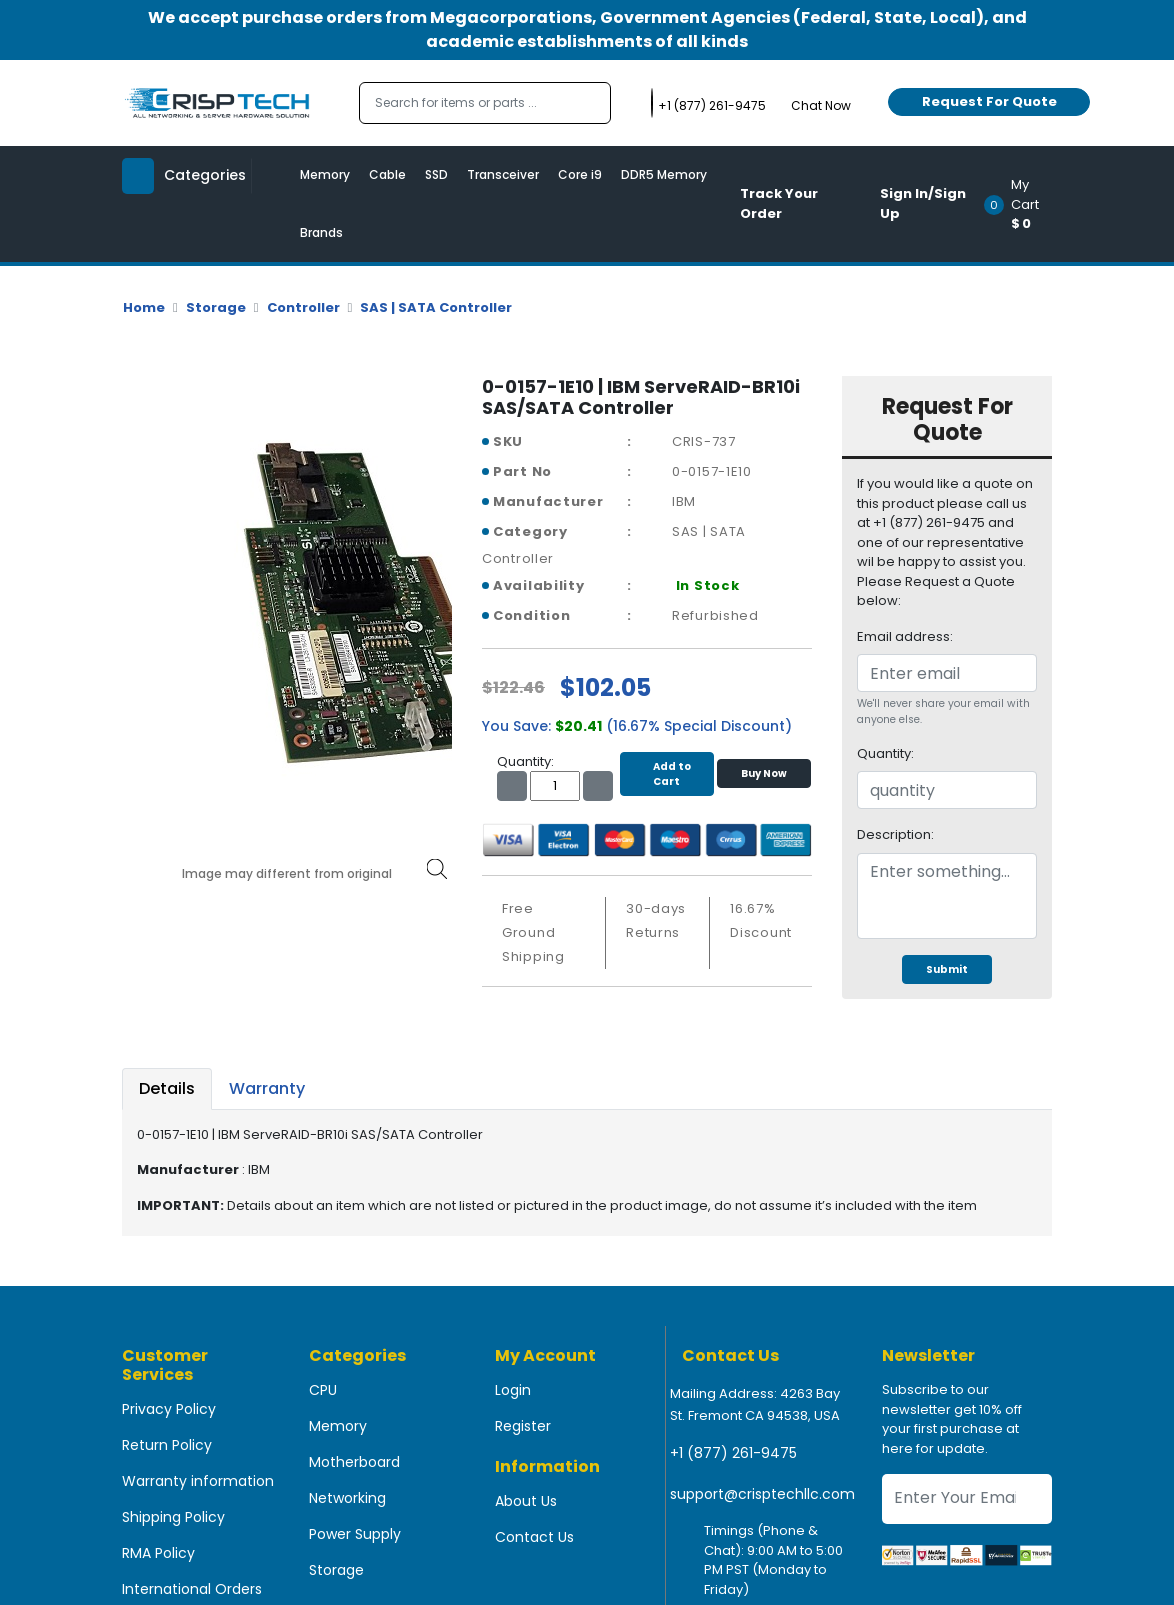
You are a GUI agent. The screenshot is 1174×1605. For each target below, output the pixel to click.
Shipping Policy (173, 1517)
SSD (436, 174)
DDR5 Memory (664, 174)
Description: (895, 834)
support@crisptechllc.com (762, 1494)
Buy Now (764, 773)
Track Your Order (779, 203)
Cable (387, 174)
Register (523, 1426)
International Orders (192, 1589)
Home (144, 307)
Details (167, 1088)
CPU (323, 1390)
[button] (1024, 204)
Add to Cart (667, 774)
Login (513, 1390)
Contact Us (534, 1537)
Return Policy (167, 1445)
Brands (321, 232)
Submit (947, 969)
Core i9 (580, 174)
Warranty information (198, 1481)
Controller (303, 307)
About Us (526, 1501)
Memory (325, 174)
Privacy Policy (169, 1409)
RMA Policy (158, 1553)
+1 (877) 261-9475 (733, 1453)
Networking (347, 1498)
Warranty (267, 1088)
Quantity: (885, 753)
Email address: (905, 636)
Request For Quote (989, 101)
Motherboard (354, 1462)
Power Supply (355, 1534)
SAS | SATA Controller (436, 307)
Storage (216, 307)
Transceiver (503, 174)
